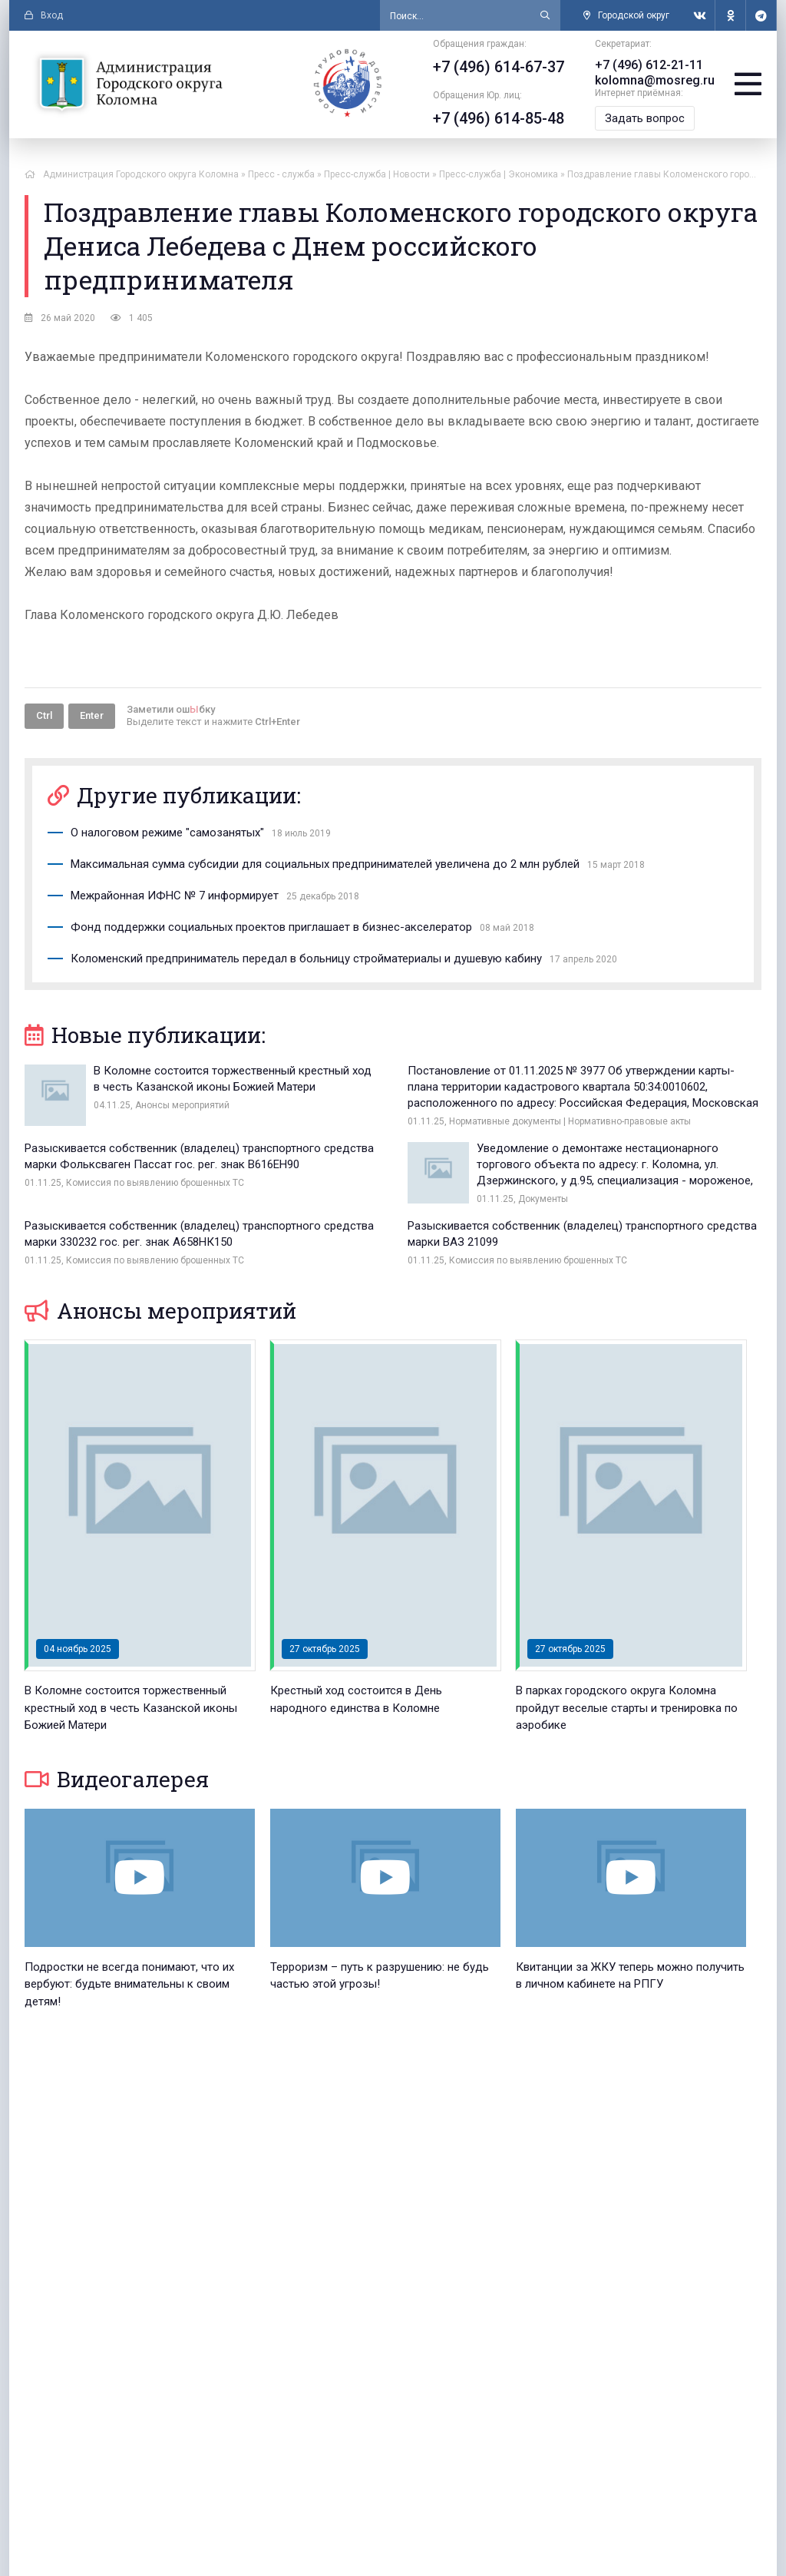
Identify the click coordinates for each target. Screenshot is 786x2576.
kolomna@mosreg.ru (655, 80)
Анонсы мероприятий (160, 1310)
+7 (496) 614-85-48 (498, 118)
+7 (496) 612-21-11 (649, 65)
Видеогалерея (117, 1779)
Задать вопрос (645, 118)
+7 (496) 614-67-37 (498, 67)
